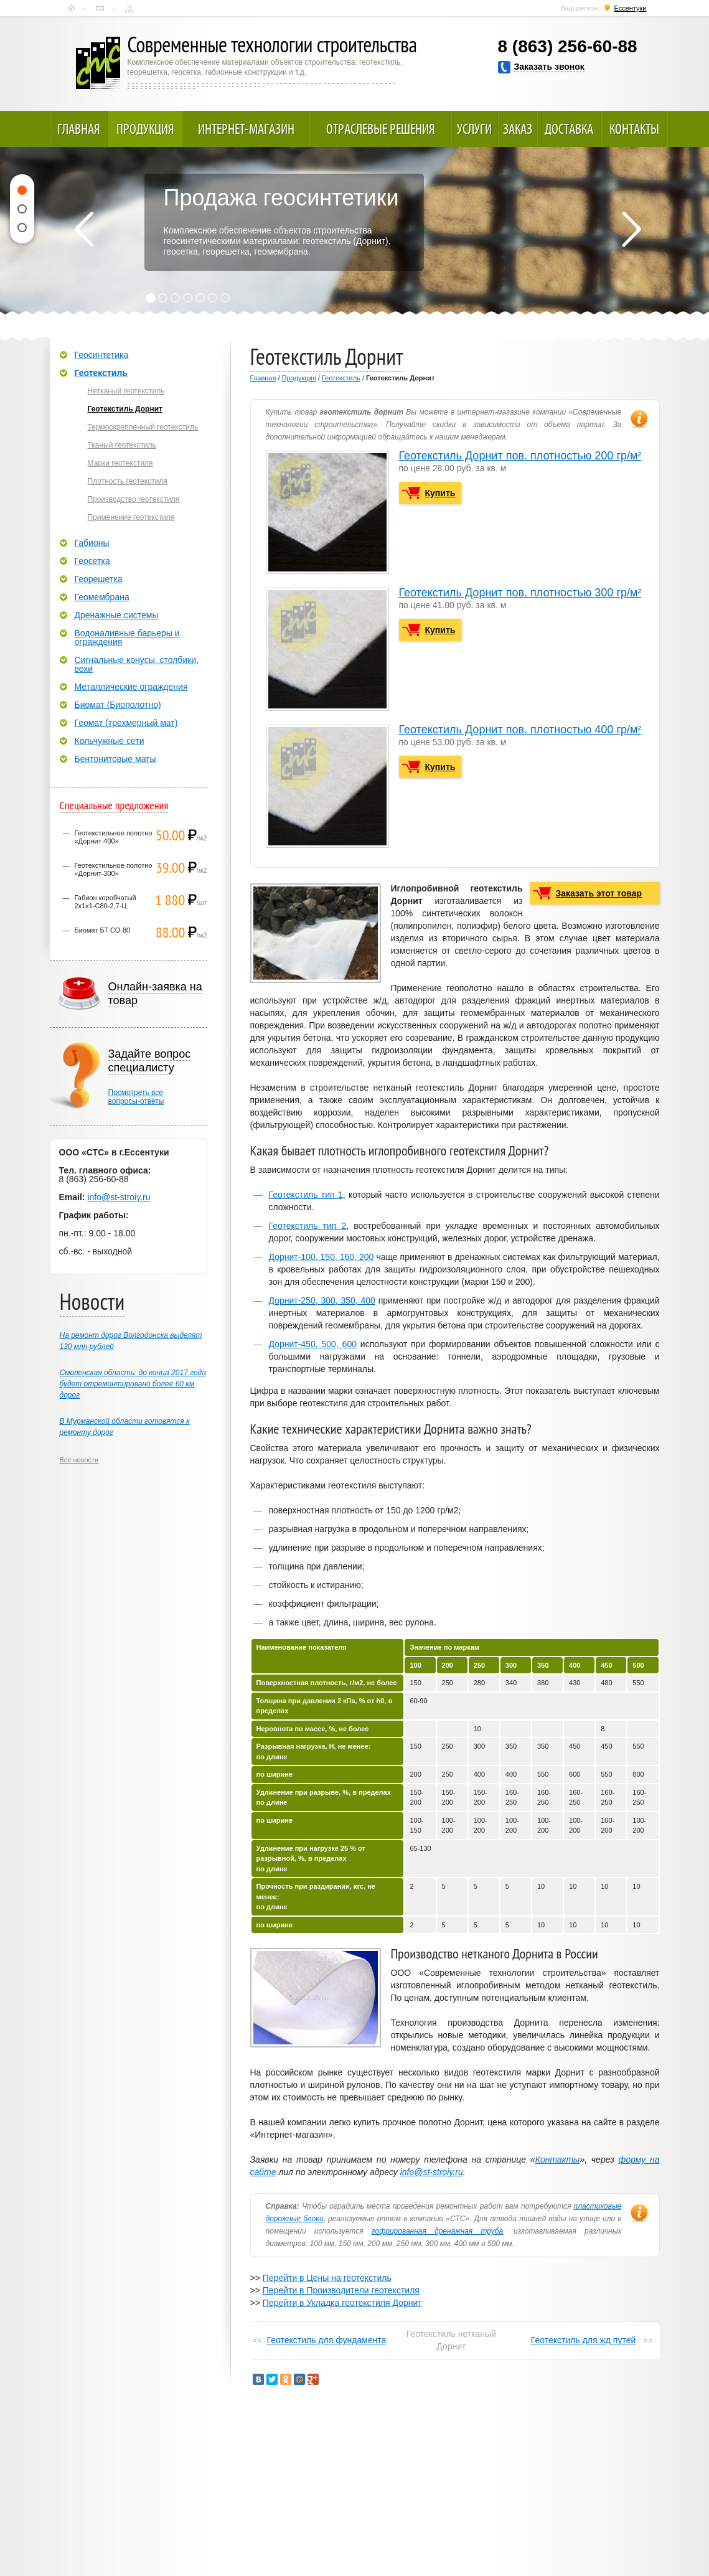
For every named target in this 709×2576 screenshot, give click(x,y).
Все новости (79, 1460)
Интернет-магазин (246, 129)
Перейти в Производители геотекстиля (341, 2290)
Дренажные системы (117, 615)
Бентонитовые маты (115, 758)
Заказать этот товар (599, 893)
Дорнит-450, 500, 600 (313, 1344)
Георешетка (99, 579)
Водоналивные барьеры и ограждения (127, 637)
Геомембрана (102, 597)
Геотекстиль (341, 378)
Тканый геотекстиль (122, 445)
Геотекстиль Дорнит (125, 409)
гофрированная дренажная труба (438, 2231)
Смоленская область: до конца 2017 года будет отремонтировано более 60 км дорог (133, 1383)
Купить (440, 493)
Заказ (517, 129)
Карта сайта (129, 8)
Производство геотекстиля (134, 499)
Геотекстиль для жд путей (583, 2340)
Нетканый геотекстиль (126, 391)
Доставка (569, 129)
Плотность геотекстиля (127, 481)
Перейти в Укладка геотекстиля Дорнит (342, 2303)
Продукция (145, 129)
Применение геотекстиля (131, 517)
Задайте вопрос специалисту (149, 1061)
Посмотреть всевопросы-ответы (136, 1097)
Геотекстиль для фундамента (327, 2340)
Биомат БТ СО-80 (103, 930)
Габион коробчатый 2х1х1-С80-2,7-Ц (105, 902)
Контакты (100, 8)
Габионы (92, 542)
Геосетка (92, 561)
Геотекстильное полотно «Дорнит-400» (114, 837)
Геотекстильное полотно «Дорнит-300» (114, 869)
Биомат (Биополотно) (118, 704)
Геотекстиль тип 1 (306, 1195)
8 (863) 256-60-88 (567, 46)
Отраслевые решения (380, 129)
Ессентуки (630, 8)
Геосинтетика (102, 354)
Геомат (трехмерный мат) (126, 722)
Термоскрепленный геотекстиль (143, 427)
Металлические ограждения (131, 686)
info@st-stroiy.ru (431, 2172)
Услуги (474, 129)
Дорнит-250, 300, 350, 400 (322, 1300)
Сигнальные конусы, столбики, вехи (137, 664)
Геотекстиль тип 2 (308, 1226)
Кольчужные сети (109, 740)
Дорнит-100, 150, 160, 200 (321, 1257)
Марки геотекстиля (120, 463)
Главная (71, 8)
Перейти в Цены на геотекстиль (327, 2278)
